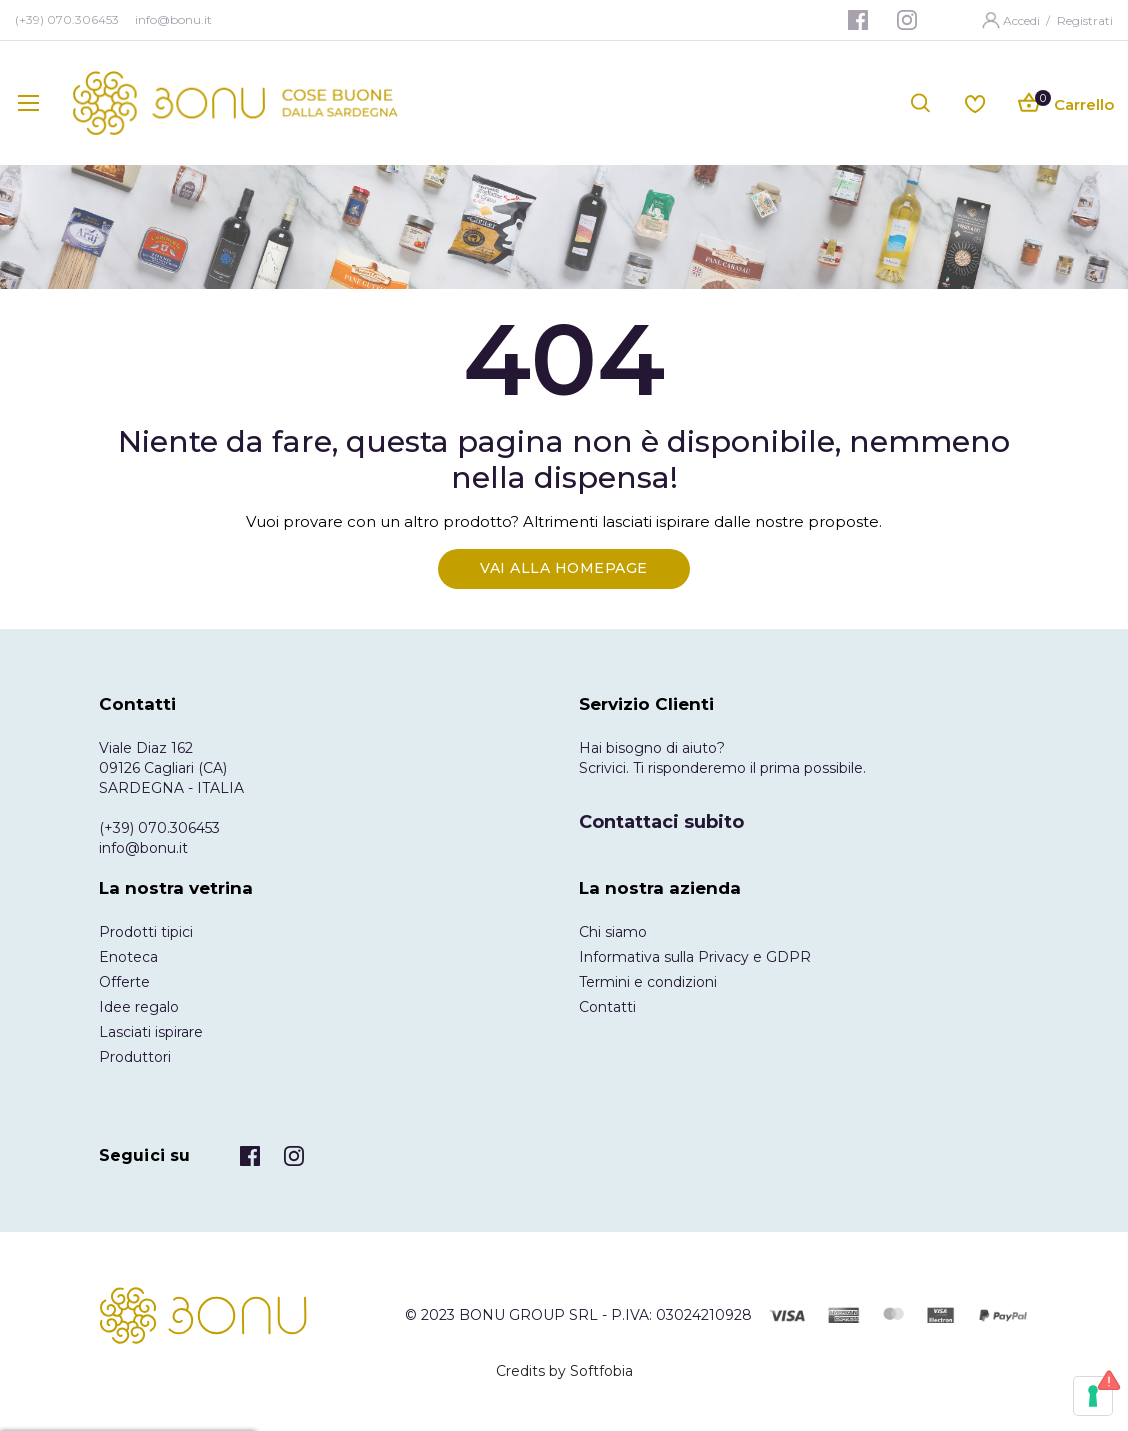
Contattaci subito (661, 822)
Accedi (1023, 20)
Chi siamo (613, 932)
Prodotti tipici (146, 932)
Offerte (124, 982)
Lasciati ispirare (151, 1032)
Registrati (1085, 20)
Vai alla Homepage (564, 568)
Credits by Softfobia (564, 1371)
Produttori (135, 1057)
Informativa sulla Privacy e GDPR (695, 957)
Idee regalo (139, 1007)
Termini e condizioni (648, 982)
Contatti (607, 1007)
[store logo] (235, 103)
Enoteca (128, 957)
